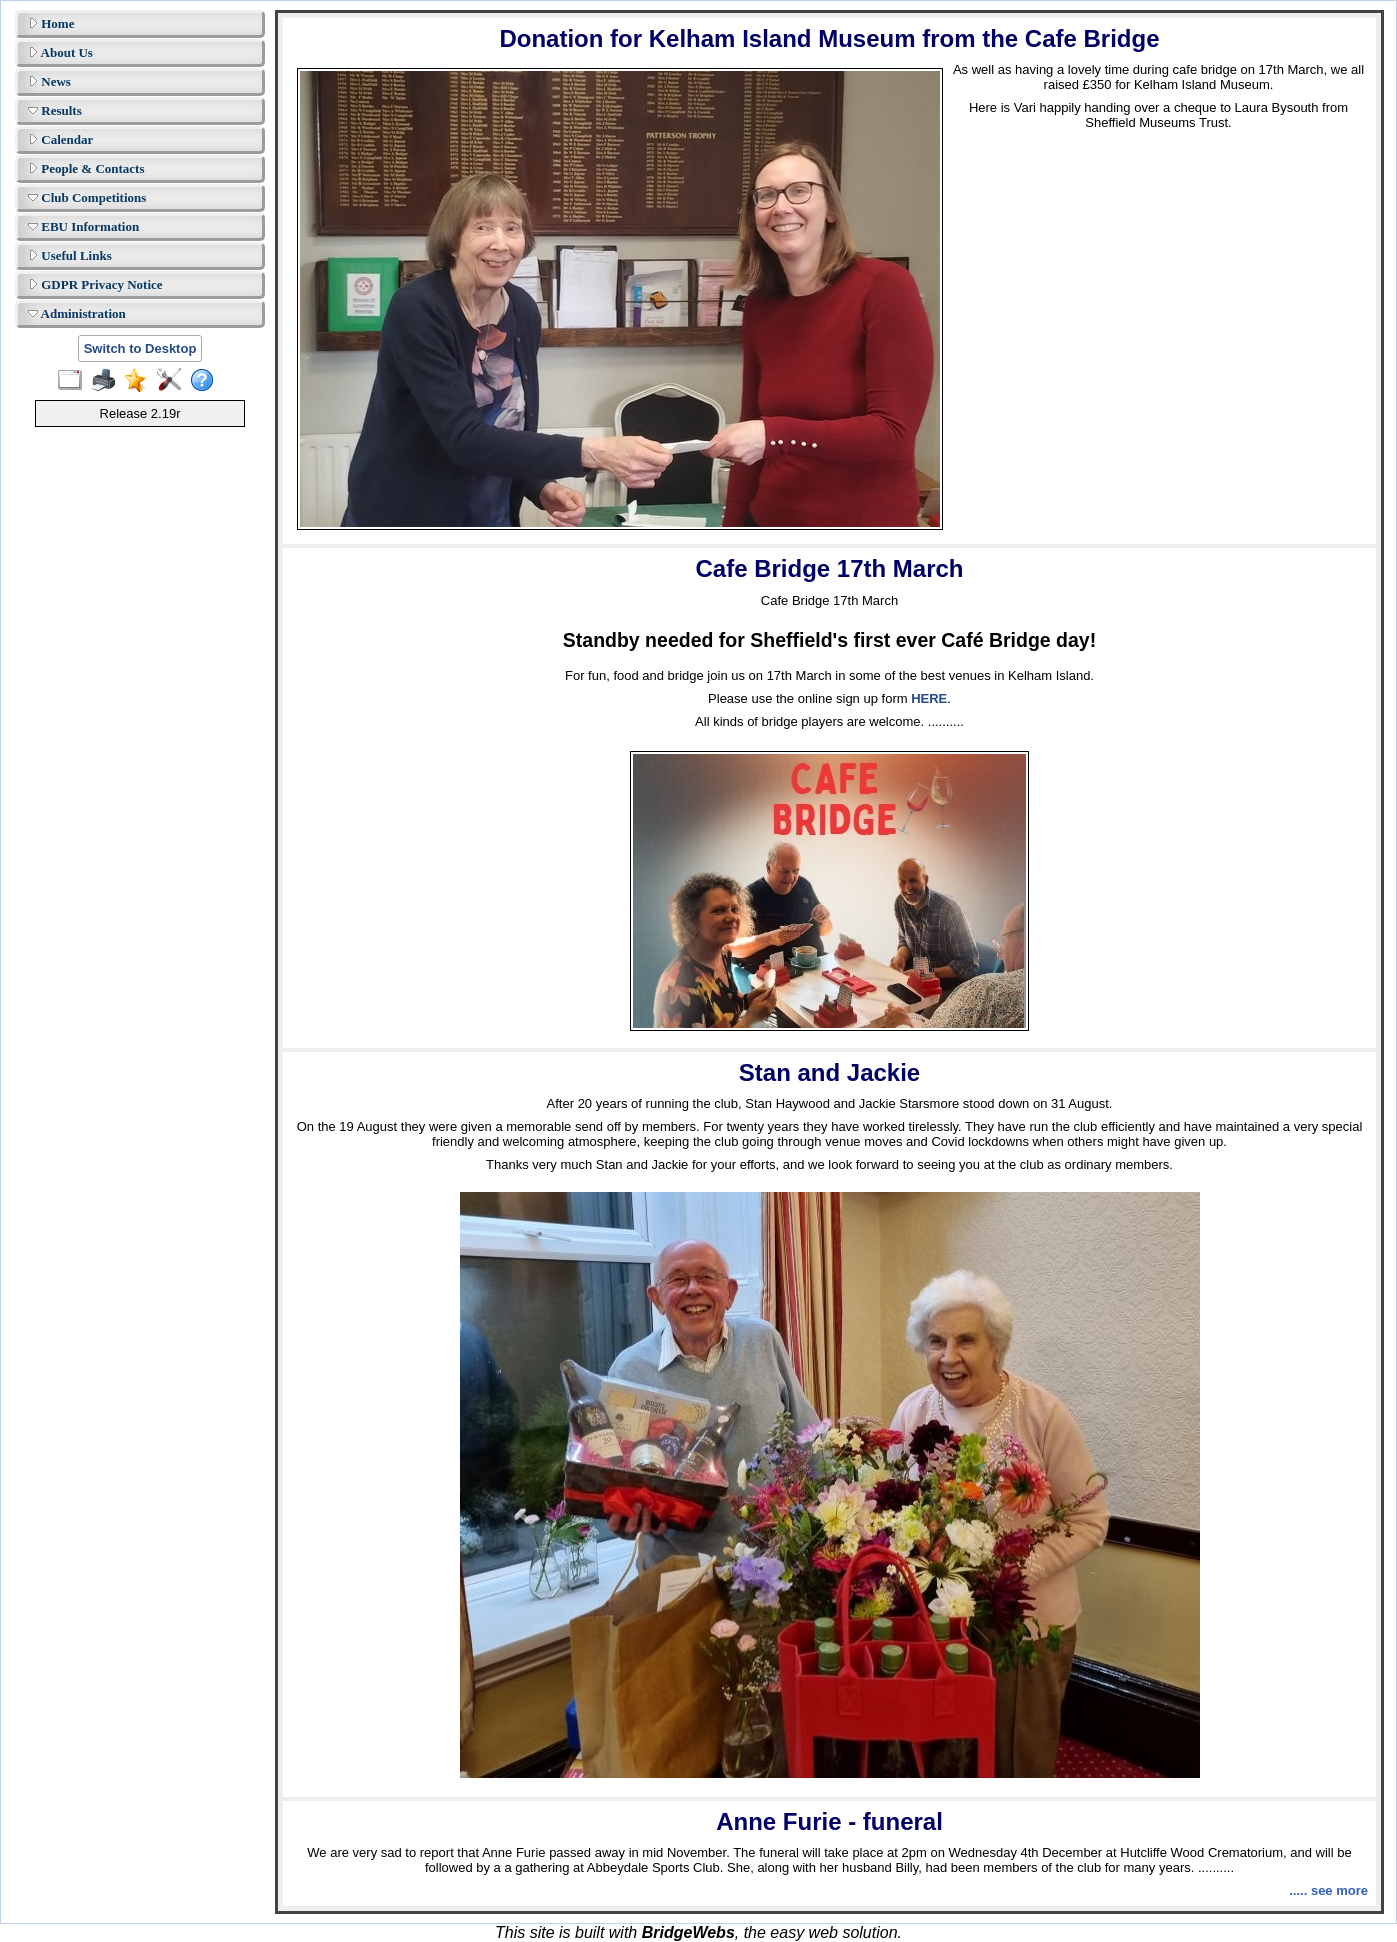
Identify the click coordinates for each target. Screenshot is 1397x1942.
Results (55, 110)
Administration (77, 313)
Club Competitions (87, 197)
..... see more (1328, 1890)
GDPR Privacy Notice (95, 284)
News (49, 81)
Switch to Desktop (140, 348)
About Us (60, 52)
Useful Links (70, 255)
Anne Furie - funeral (829, 1821)
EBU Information (83, 226)
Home (51, 23)
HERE (929, 698)
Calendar (60, 139)
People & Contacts (86, 168)
